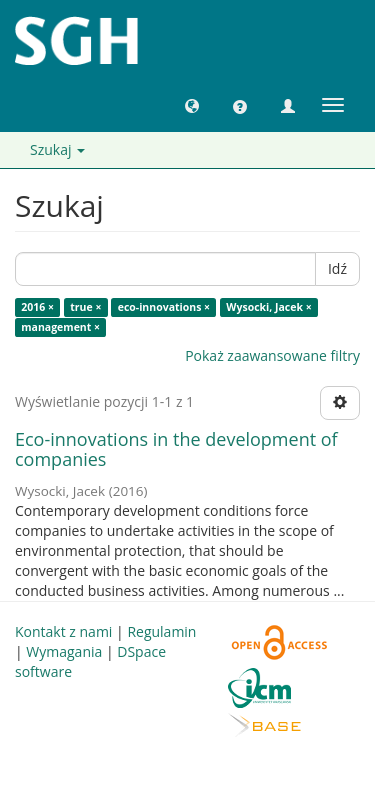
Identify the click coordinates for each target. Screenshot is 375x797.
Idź (337, 268)
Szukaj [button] (57, 149)
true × (85, 307)
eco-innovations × (164, 307)
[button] (192, 105)
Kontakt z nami (63, 631)
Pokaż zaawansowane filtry (272, 355)
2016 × (37, 307)
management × (60, 327)
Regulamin (161, 631)
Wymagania (64, 651)
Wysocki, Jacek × (268, 307)
